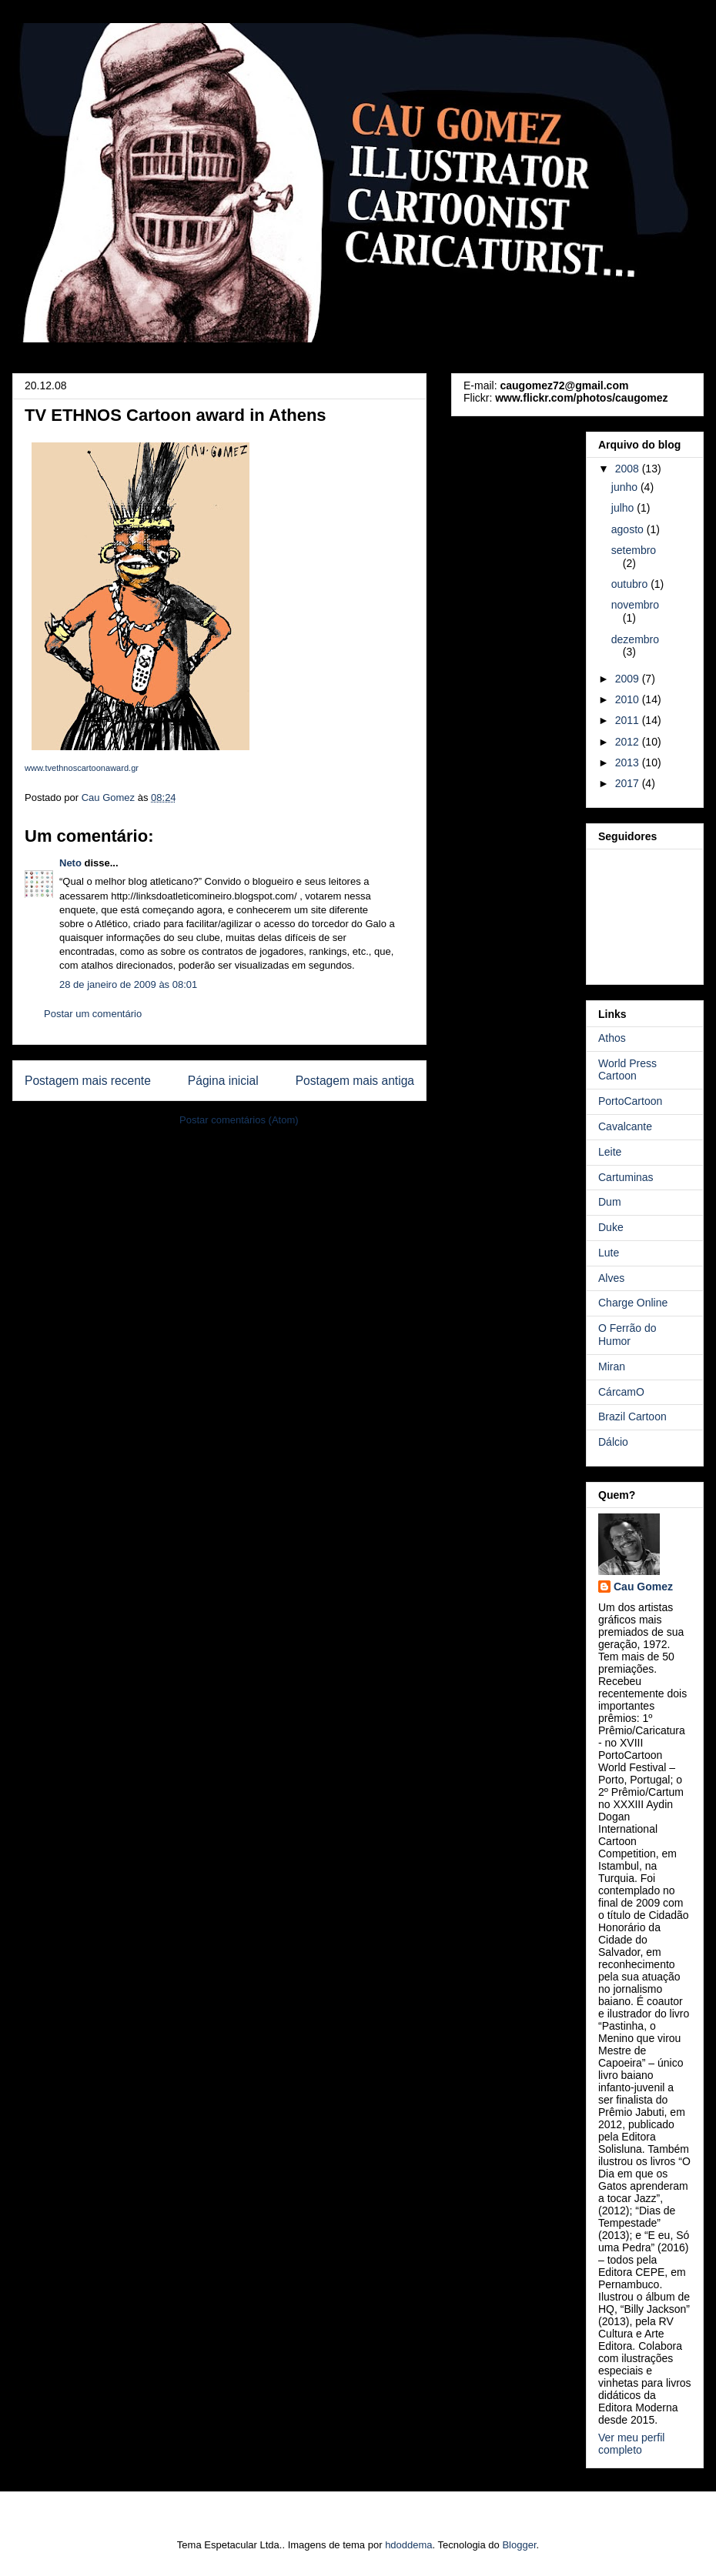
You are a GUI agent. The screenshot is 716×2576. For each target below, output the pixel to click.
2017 (628, 783)
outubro (631, 584)
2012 (628, 742)
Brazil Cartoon (632, 1416)
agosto (629, 529)
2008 (628, 468)
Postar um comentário (93, 1013)
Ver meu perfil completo (631, 2443)
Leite (609, 1152)
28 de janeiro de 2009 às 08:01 (128, 984)
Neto (70, 863)
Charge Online (632, 1302)
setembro (633, 550)
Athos (612, 1038)
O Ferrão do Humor (627, 1334)
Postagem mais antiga (355, 1080)
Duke (611, 1227)
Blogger (519, 2545)
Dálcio (613, 1442)
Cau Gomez (643, 1586)
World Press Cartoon (627, 1070)
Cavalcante (625, 1126)
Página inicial (223, 1080)
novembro (635, 605)
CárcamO (621, 1392)
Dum (609, 1202)
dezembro (635, 639)
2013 (628, 762)
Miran (611, 1366)
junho (626, 487)
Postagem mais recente (88, 1080)
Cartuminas (626, 1177)
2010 (628, 699)
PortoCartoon (630, 1101)
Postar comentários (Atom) (239, 1120)
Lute (608, 1252)
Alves (611, 1278)
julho (624, 508)
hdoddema (408, 2545)
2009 (628, 678)
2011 (628, 720)
